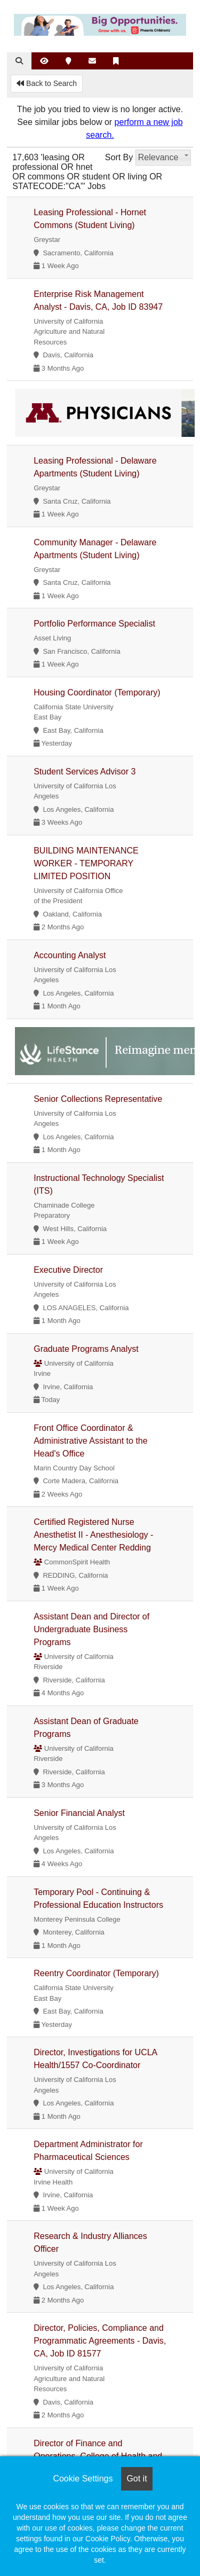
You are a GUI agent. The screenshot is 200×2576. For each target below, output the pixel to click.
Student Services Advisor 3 (84, 771)
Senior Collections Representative (98, 1098)
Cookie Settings (83, 2478)
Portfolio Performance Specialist (94, 623)
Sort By (119, 157)
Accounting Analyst (70, 955)
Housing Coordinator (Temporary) (97, 692)
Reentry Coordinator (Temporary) (96, 1973)
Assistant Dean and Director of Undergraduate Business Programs (91, 1629)
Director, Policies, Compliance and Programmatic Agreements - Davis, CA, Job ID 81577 (100, 2340)
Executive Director (68, 1269)
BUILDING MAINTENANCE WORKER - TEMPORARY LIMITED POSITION (86, 863)
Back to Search (47, 83)
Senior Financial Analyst (79, 1813)
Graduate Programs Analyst (86, 1348)
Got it (136, 2478)
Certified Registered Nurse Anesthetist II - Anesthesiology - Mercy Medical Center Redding (93, 1534)
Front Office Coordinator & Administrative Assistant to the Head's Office (90, 1440)
